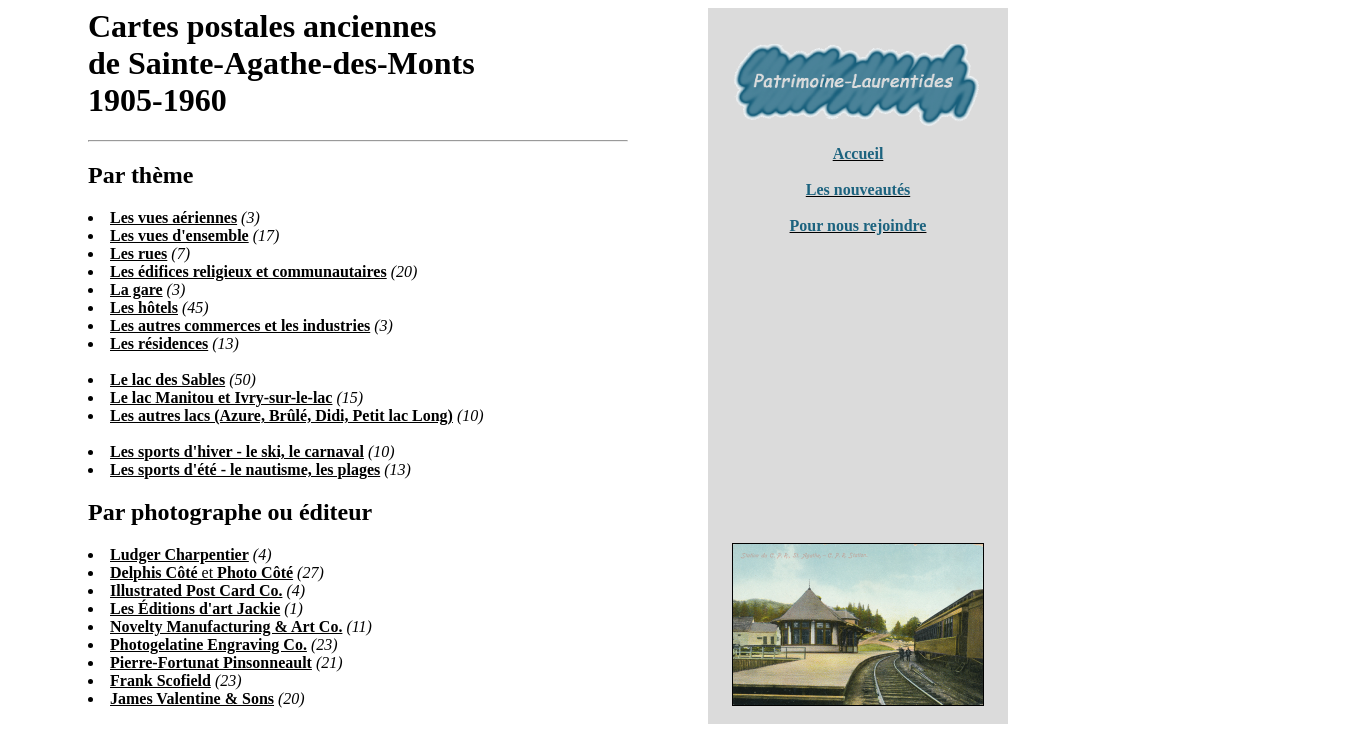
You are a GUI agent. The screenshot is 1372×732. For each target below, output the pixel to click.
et (201, 572)
